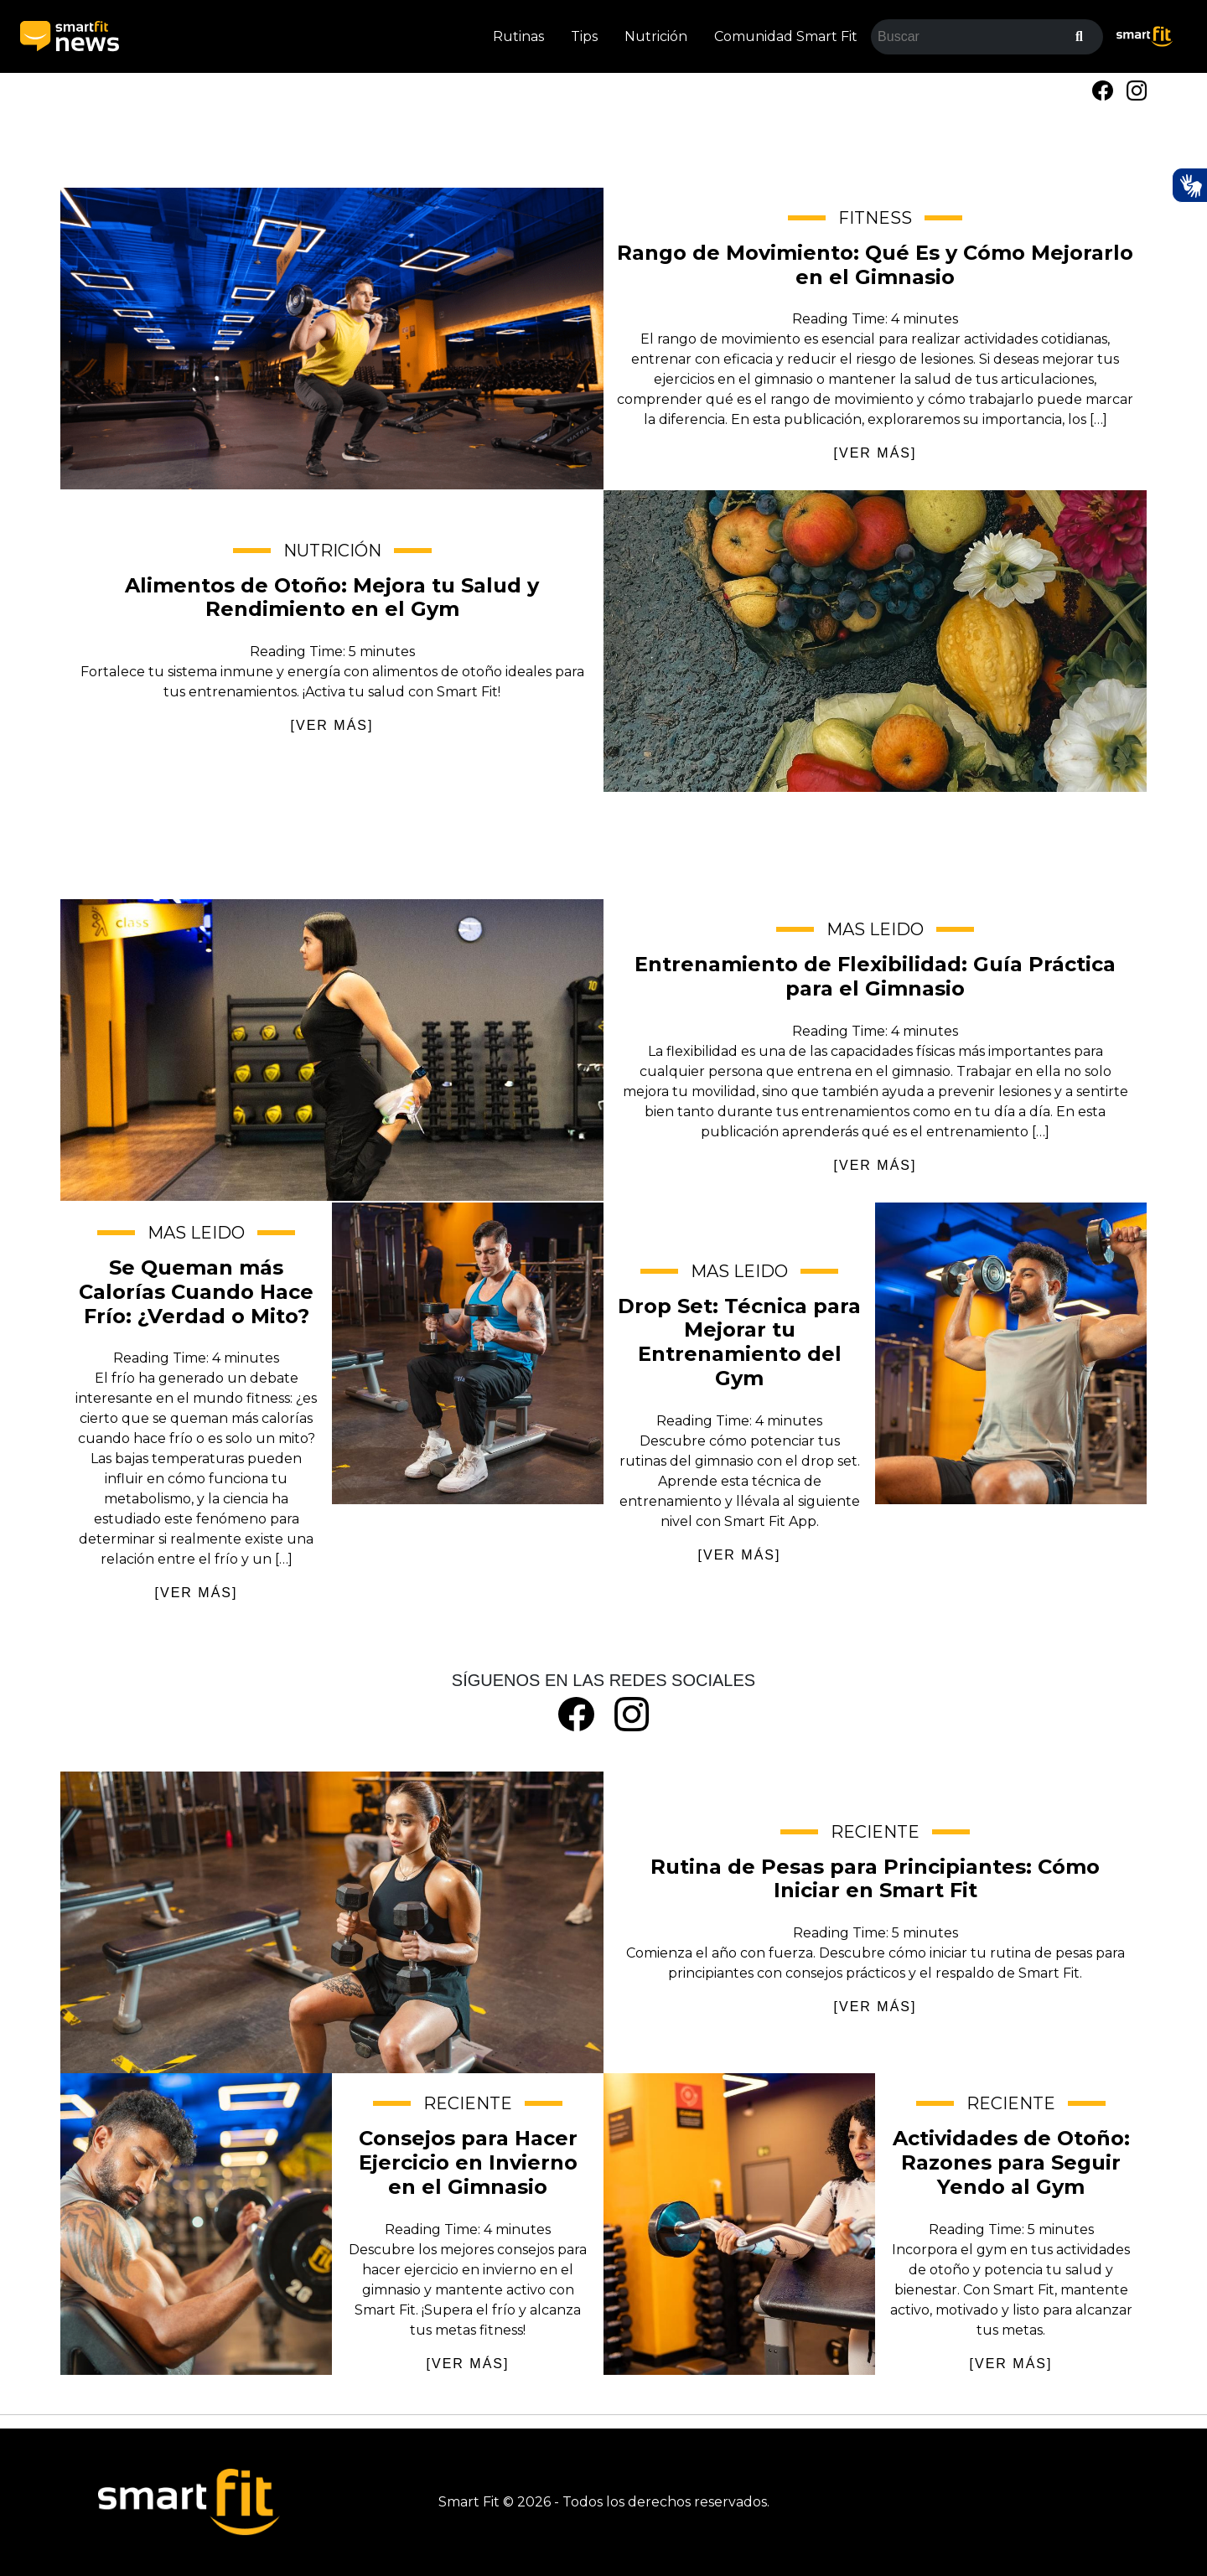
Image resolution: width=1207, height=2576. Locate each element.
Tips (584, 36)
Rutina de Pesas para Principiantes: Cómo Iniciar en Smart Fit (332, 1922)
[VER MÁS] (875, 453)
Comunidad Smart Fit (785, 36)
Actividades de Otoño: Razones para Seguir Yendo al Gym (739, 2224)
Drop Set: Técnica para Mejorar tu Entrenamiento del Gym (1011, 1353)
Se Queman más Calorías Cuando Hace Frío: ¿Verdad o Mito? (468, 1353)
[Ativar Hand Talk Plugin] (1189, 185)
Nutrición (655, 36)
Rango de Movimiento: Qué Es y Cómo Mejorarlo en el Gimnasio (332, 338)
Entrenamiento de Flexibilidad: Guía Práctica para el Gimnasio (332, 1050)
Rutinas (518, 36)
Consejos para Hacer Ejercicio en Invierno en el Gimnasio (196, 2224)
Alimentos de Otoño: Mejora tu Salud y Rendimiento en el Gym (875, 641)
